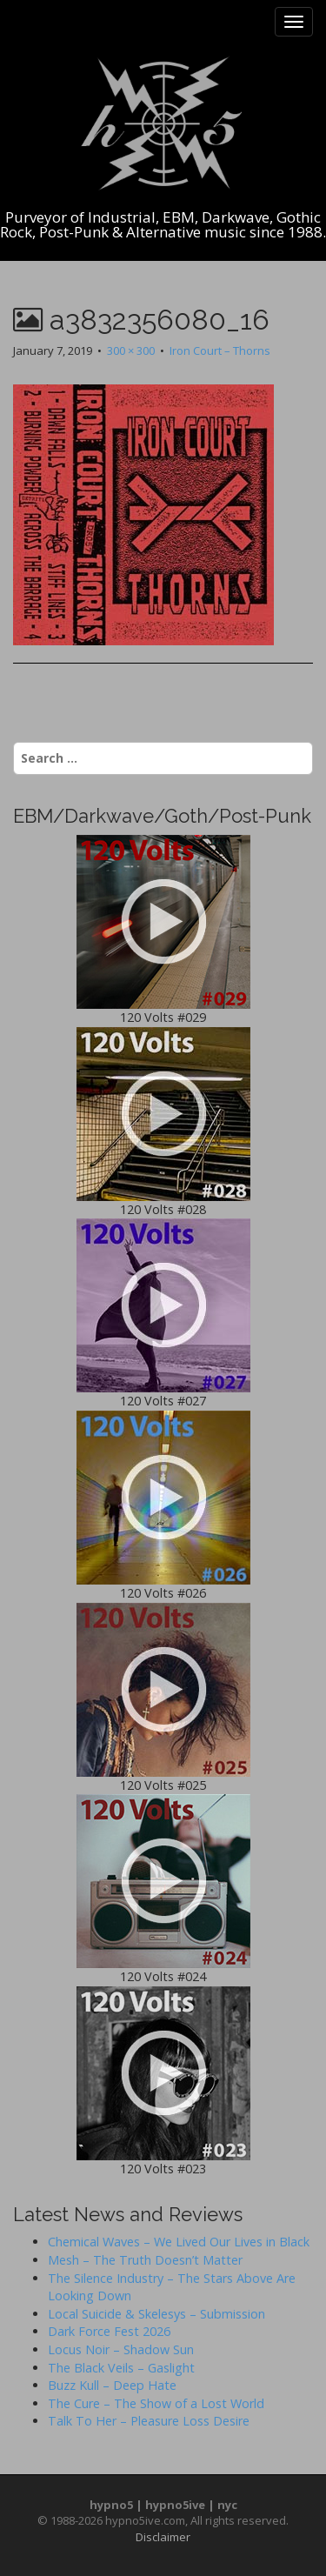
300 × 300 (131, 350)
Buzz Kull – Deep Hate (112, 2385)
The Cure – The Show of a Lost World (156, 2403)
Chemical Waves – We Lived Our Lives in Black (178, 2241)
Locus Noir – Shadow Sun (121, 2349)
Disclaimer (163, 2537)
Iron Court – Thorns (220, 350)
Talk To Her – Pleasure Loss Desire (148, 2420)
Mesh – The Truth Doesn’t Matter (145, 2260)
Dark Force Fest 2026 (109, 2331)
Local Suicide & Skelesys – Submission (156, 2314)
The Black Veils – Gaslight (121, 2367)
